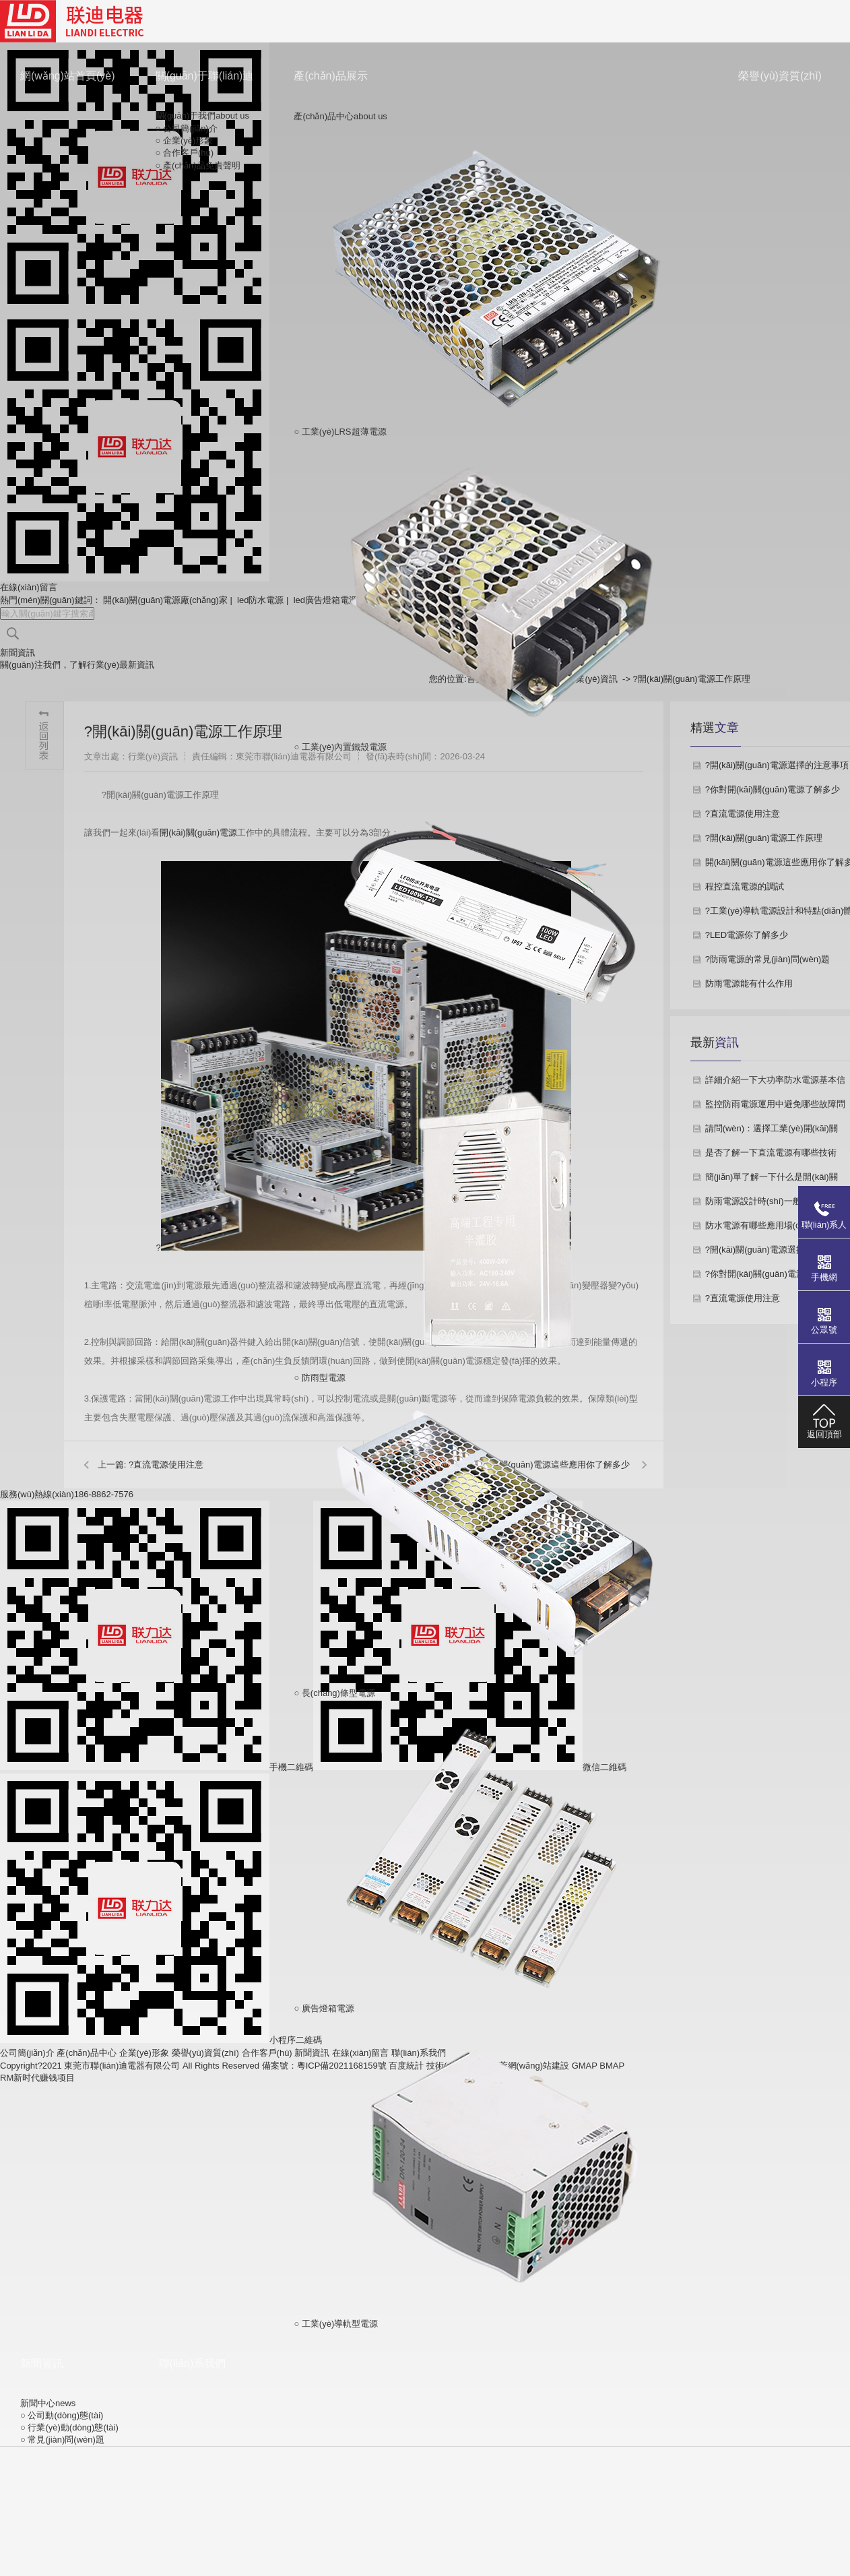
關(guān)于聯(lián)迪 (205, 76)
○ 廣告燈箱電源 (496, 1856)
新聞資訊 (41, 2363)
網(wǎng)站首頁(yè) (67, 76)
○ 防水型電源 (496, 910)
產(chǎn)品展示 (330, 76)
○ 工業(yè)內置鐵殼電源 (496, 595)
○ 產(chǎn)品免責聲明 (198, 165)
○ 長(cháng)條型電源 (496, 1541)
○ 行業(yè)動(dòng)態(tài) (69, 2427)
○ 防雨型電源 (496, 1226)
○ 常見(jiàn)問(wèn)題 (62, 2439)
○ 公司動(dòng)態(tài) (61, 2415)
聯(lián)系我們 (192, 2363)
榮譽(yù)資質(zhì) (780, 76)
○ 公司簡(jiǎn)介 (187, 128)
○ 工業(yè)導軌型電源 (496, 2172)
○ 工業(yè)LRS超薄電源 (496, 280)
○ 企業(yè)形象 (185, 140)
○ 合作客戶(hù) (185, 153)
